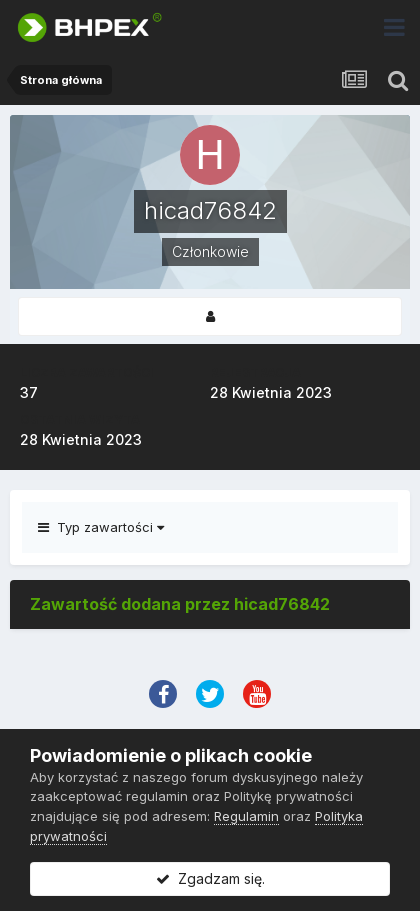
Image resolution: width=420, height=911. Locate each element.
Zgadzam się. (210, 878)
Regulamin (246, 816)
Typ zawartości (101, 527)
